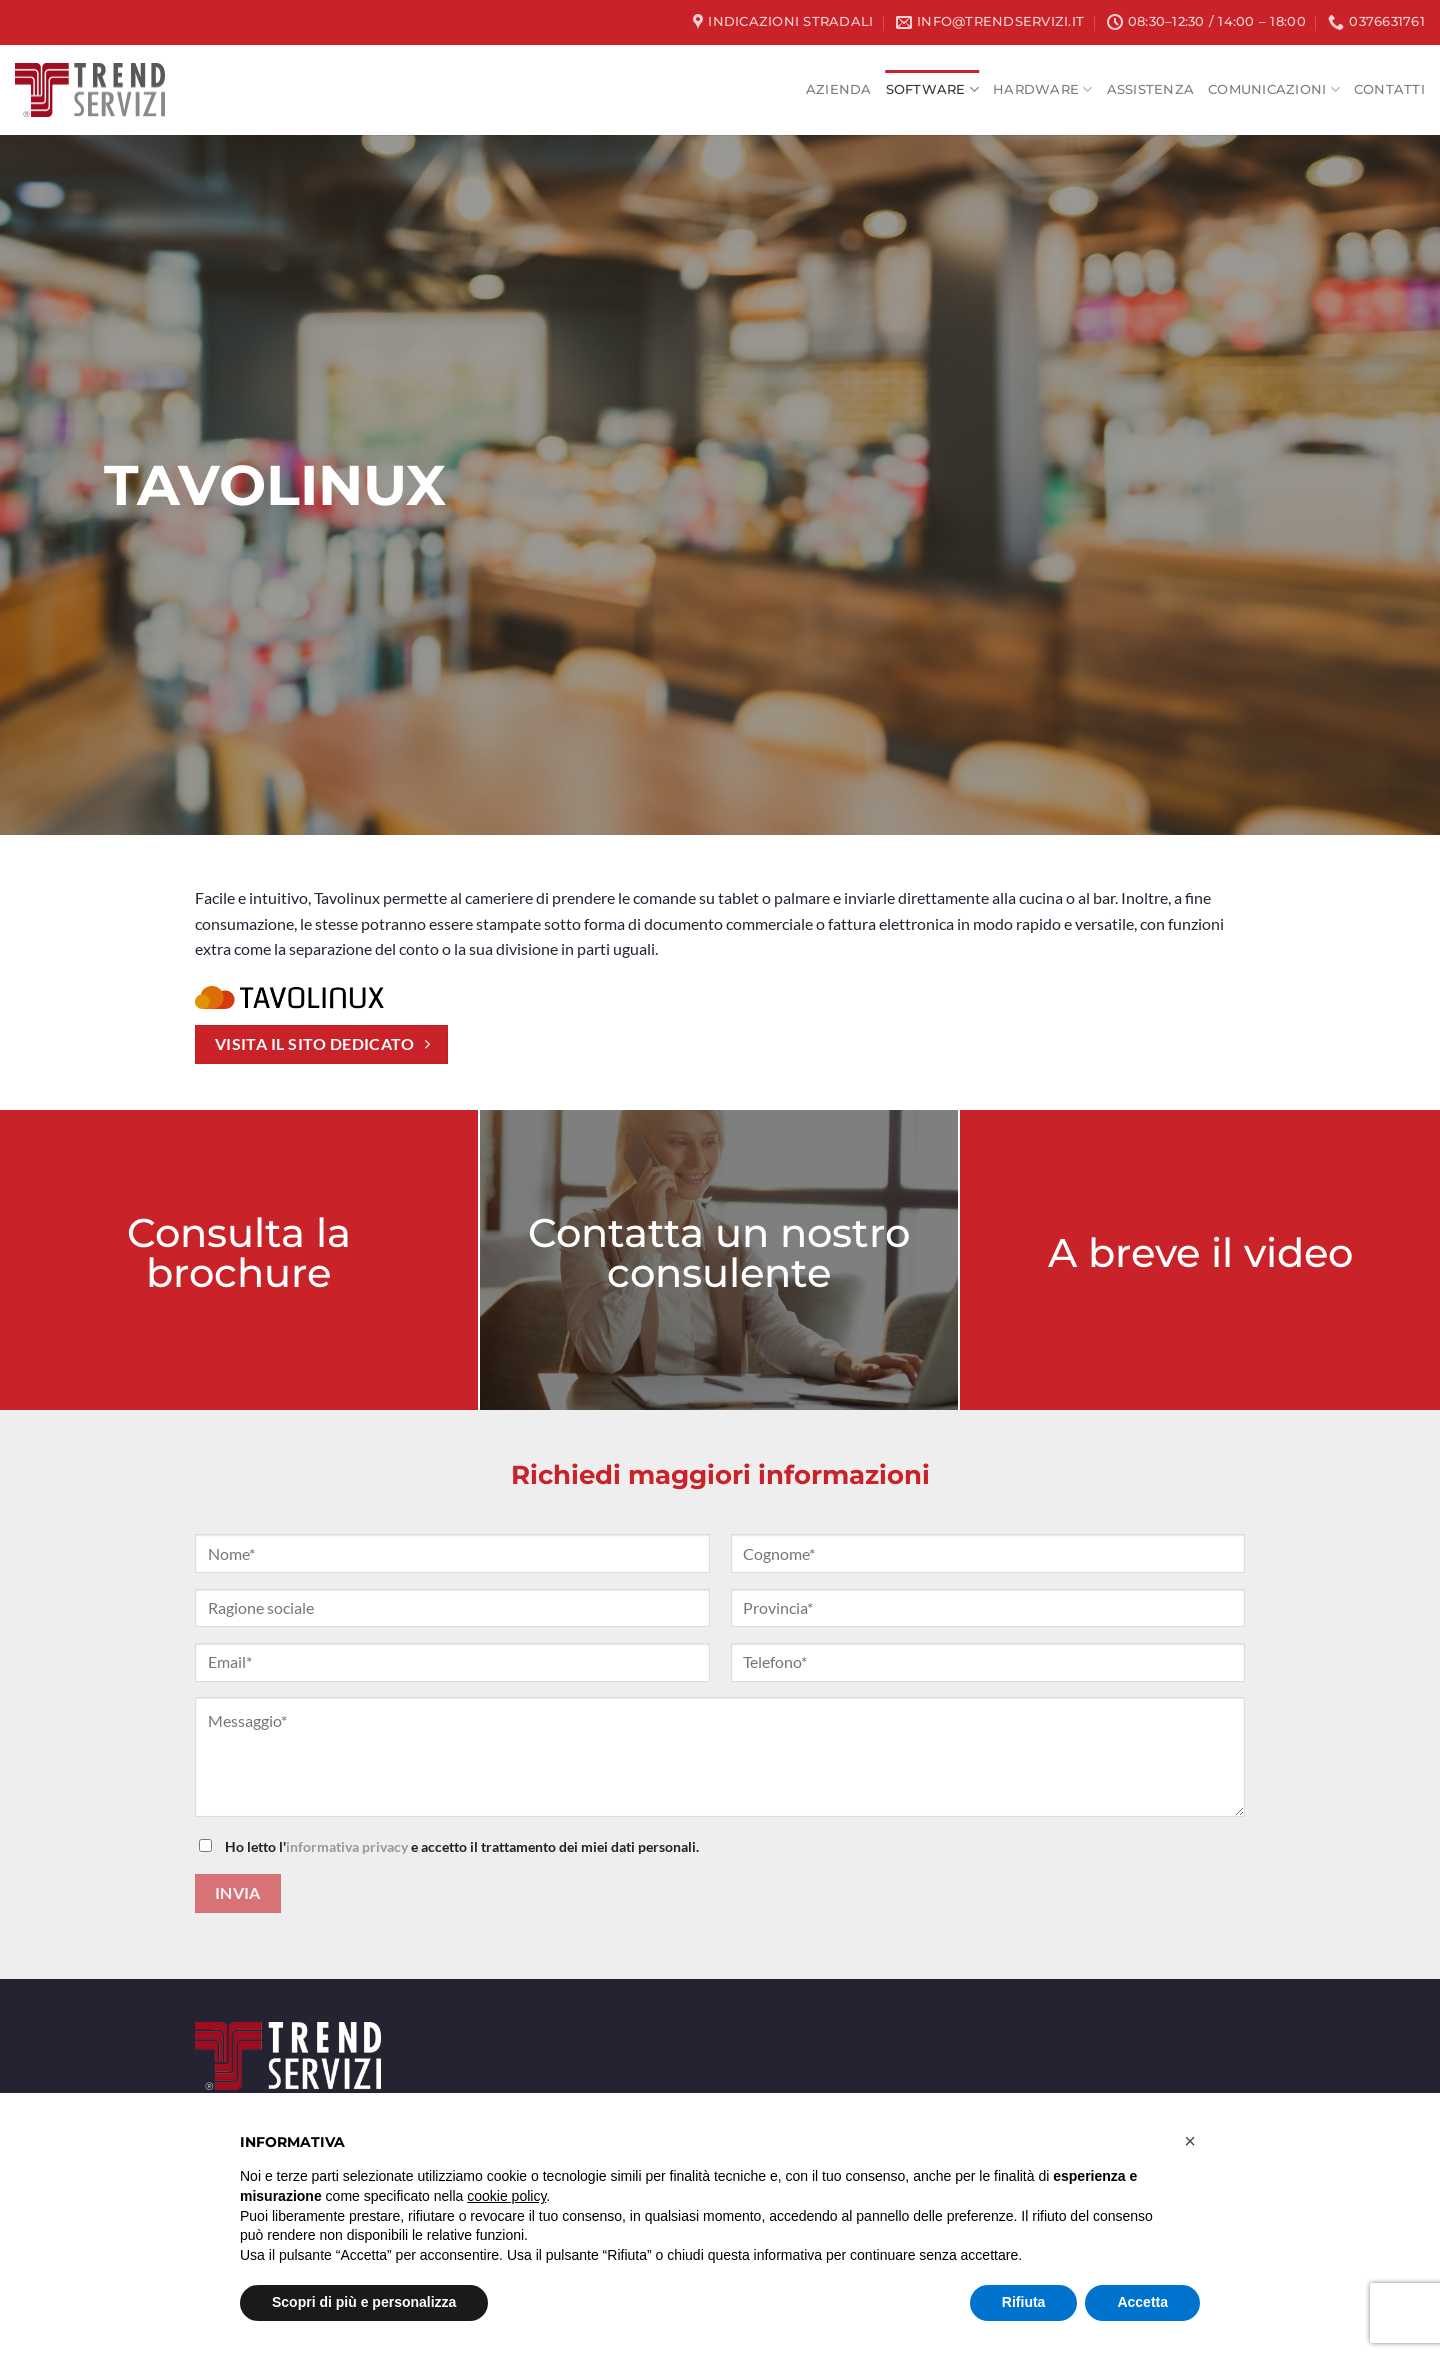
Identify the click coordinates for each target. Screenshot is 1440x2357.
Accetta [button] (1142, 2302)
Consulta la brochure (239, 1251)
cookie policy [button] (506, 2196)
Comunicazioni (1274, 89)
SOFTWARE (933, 89)
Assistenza (1151, 89)
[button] (1190, 2141)
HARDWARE (1043, 89)
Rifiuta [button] (1024, 2302)
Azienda (839, 89)
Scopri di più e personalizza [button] (364, 2302)
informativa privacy (347, 1846)
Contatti (1389, 89)
